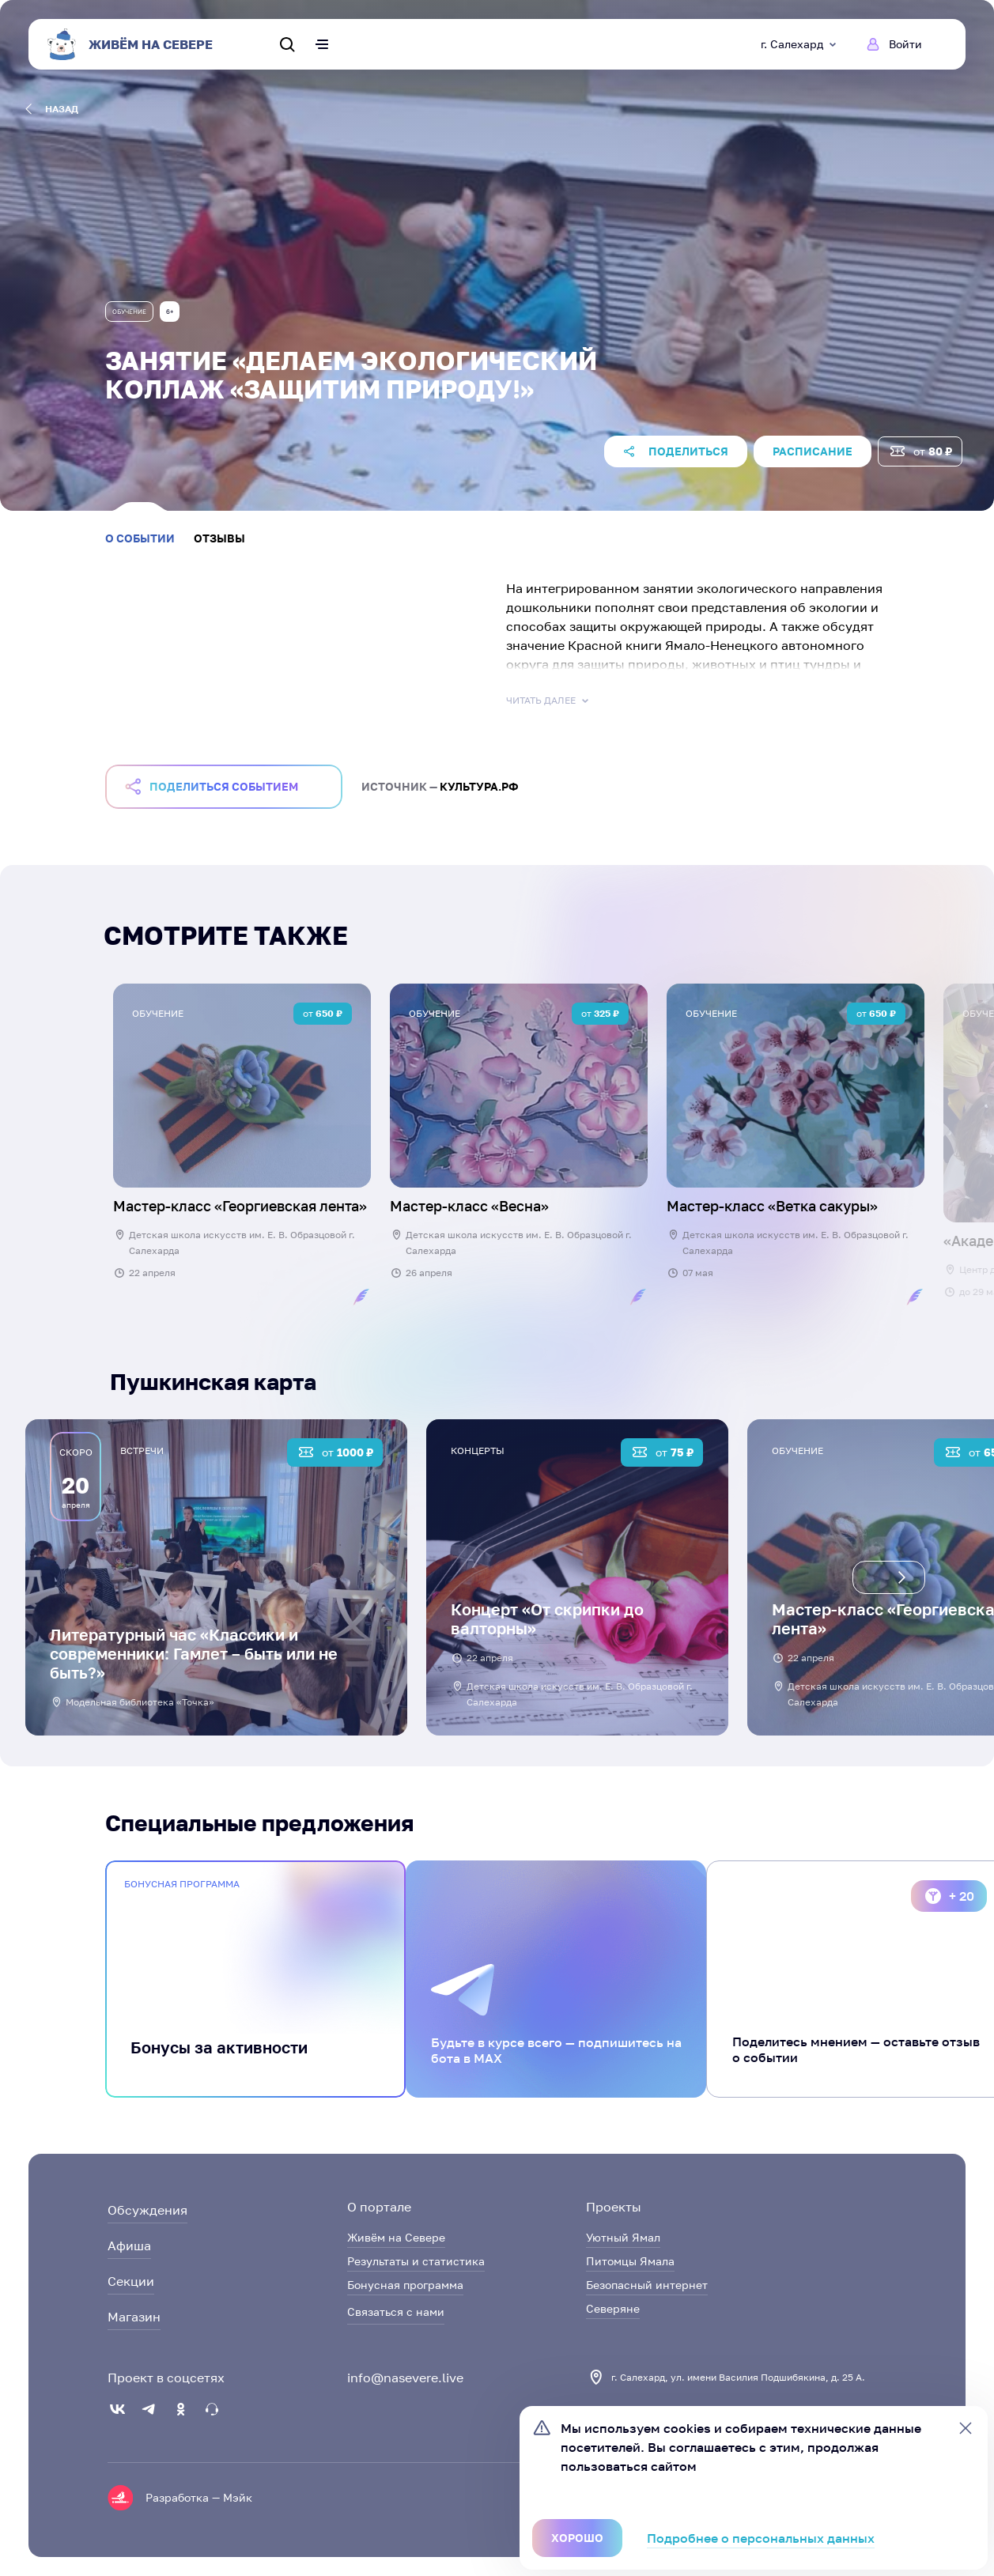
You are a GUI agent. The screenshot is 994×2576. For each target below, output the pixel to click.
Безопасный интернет (647, 2284)
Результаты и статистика (416, 2261)
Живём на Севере (396, 2237)
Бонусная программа (405, 2284)
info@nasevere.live (405, 2377)
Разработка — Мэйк (199, 2497)
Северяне (613, 2308)
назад (51, 109)
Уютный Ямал (623, 2237)
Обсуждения (147, 2210)
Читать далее (548, 700)
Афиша (129, 2245)
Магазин (134, 2317)
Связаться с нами (395, 2311)
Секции (131, 2281)
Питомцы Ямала (630, 2261)
